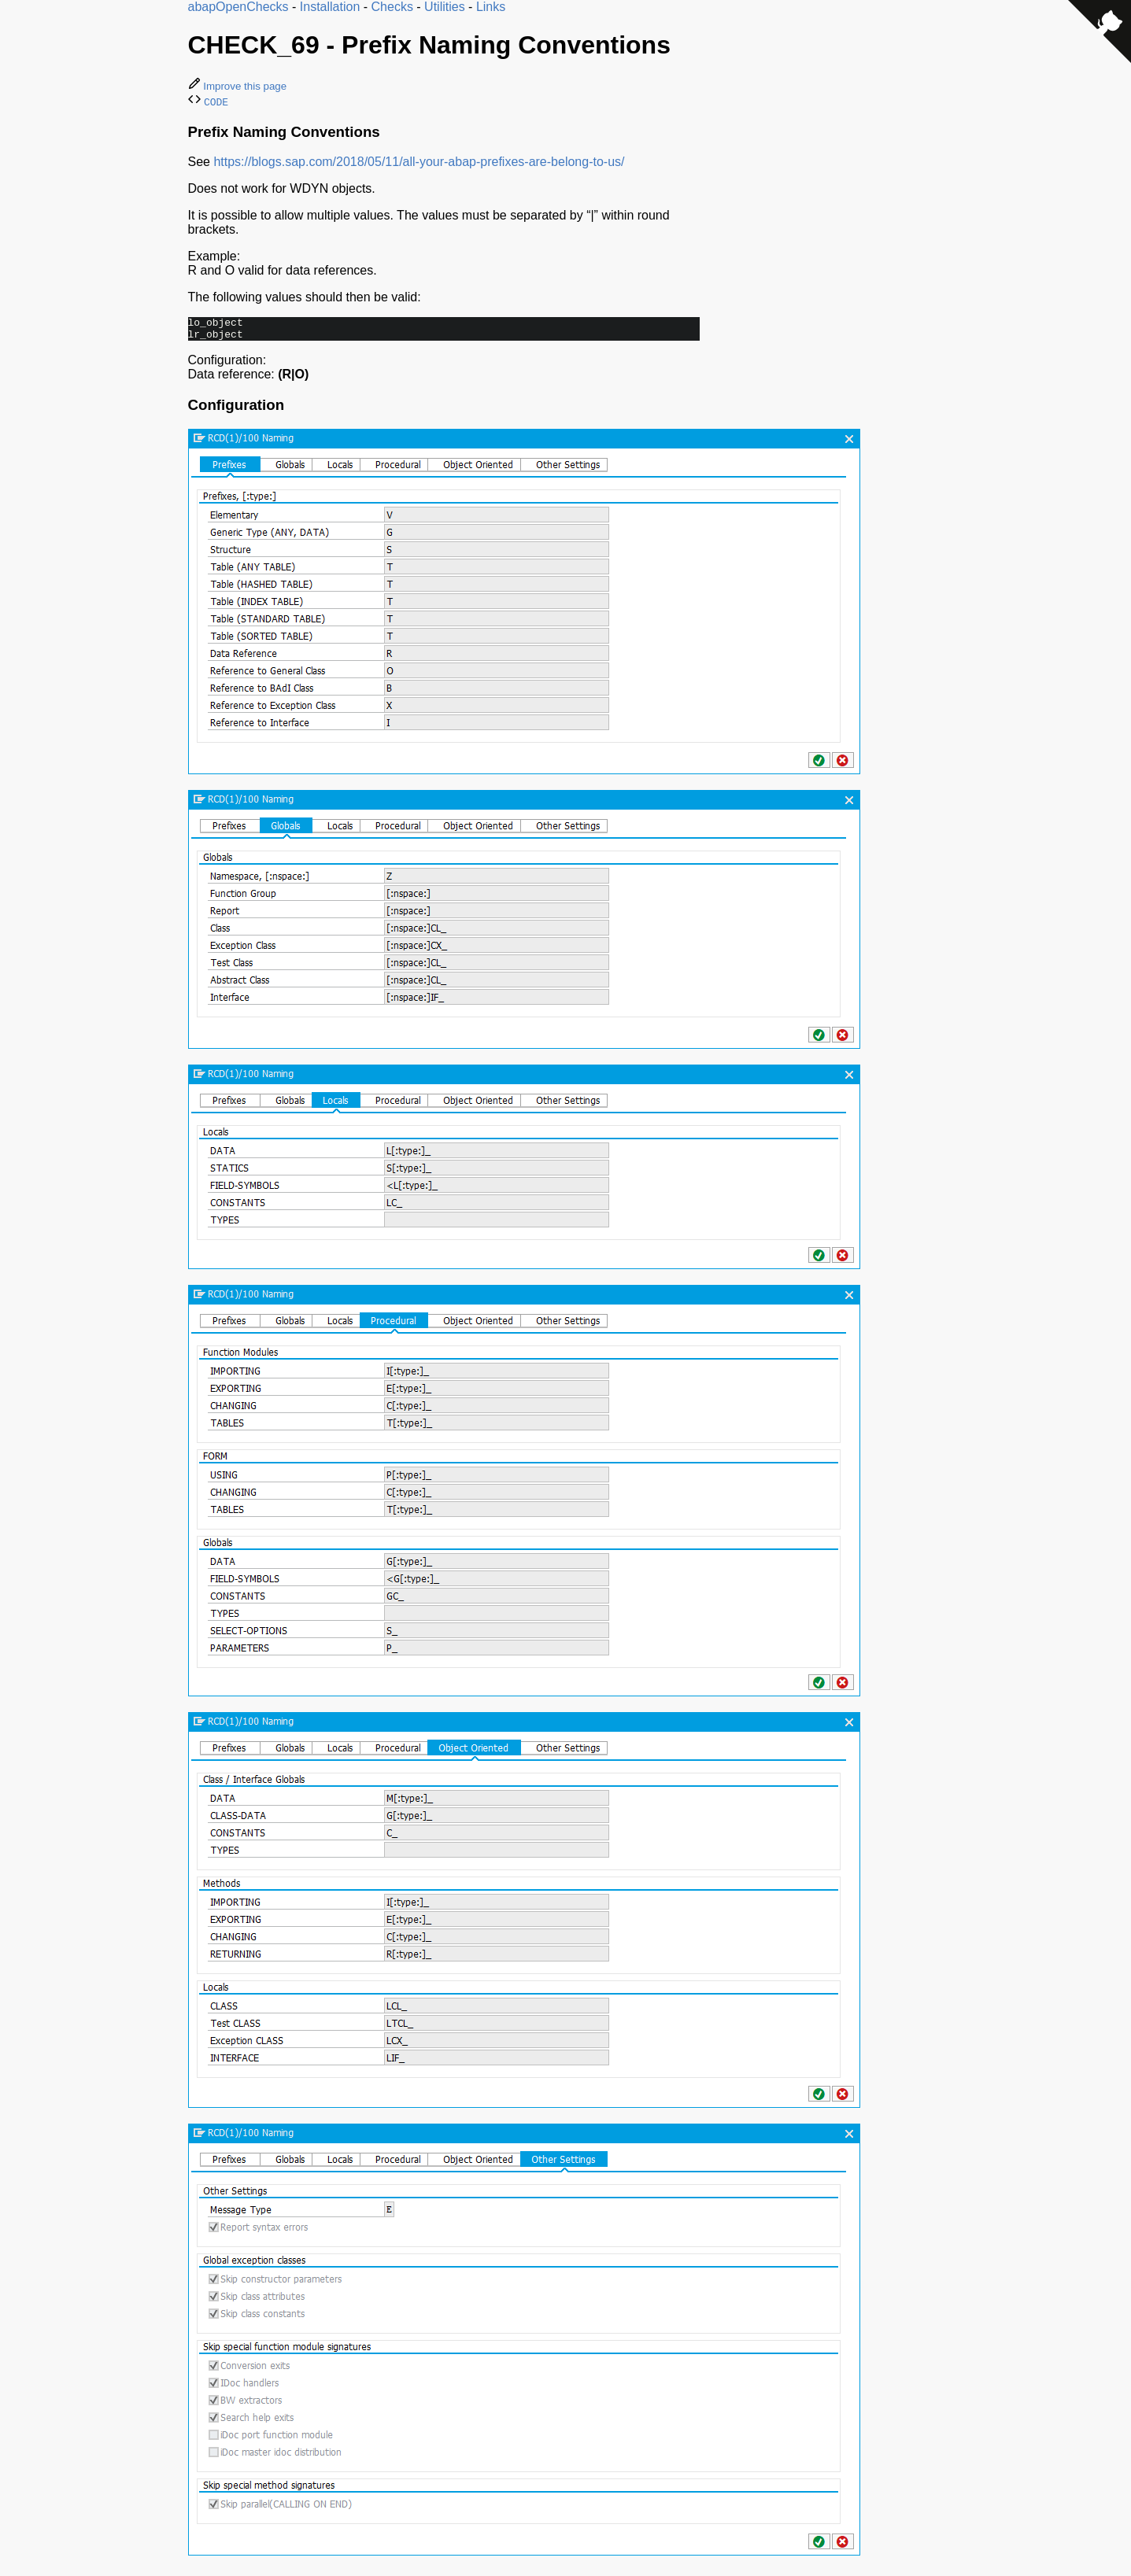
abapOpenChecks (238, 6)
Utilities (444, 6)
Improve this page (237, 86)
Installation (330, 6)
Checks (392, 6)
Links (490, 6)
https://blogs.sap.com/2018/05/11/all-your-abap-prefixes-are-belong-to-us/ (418, 161)
